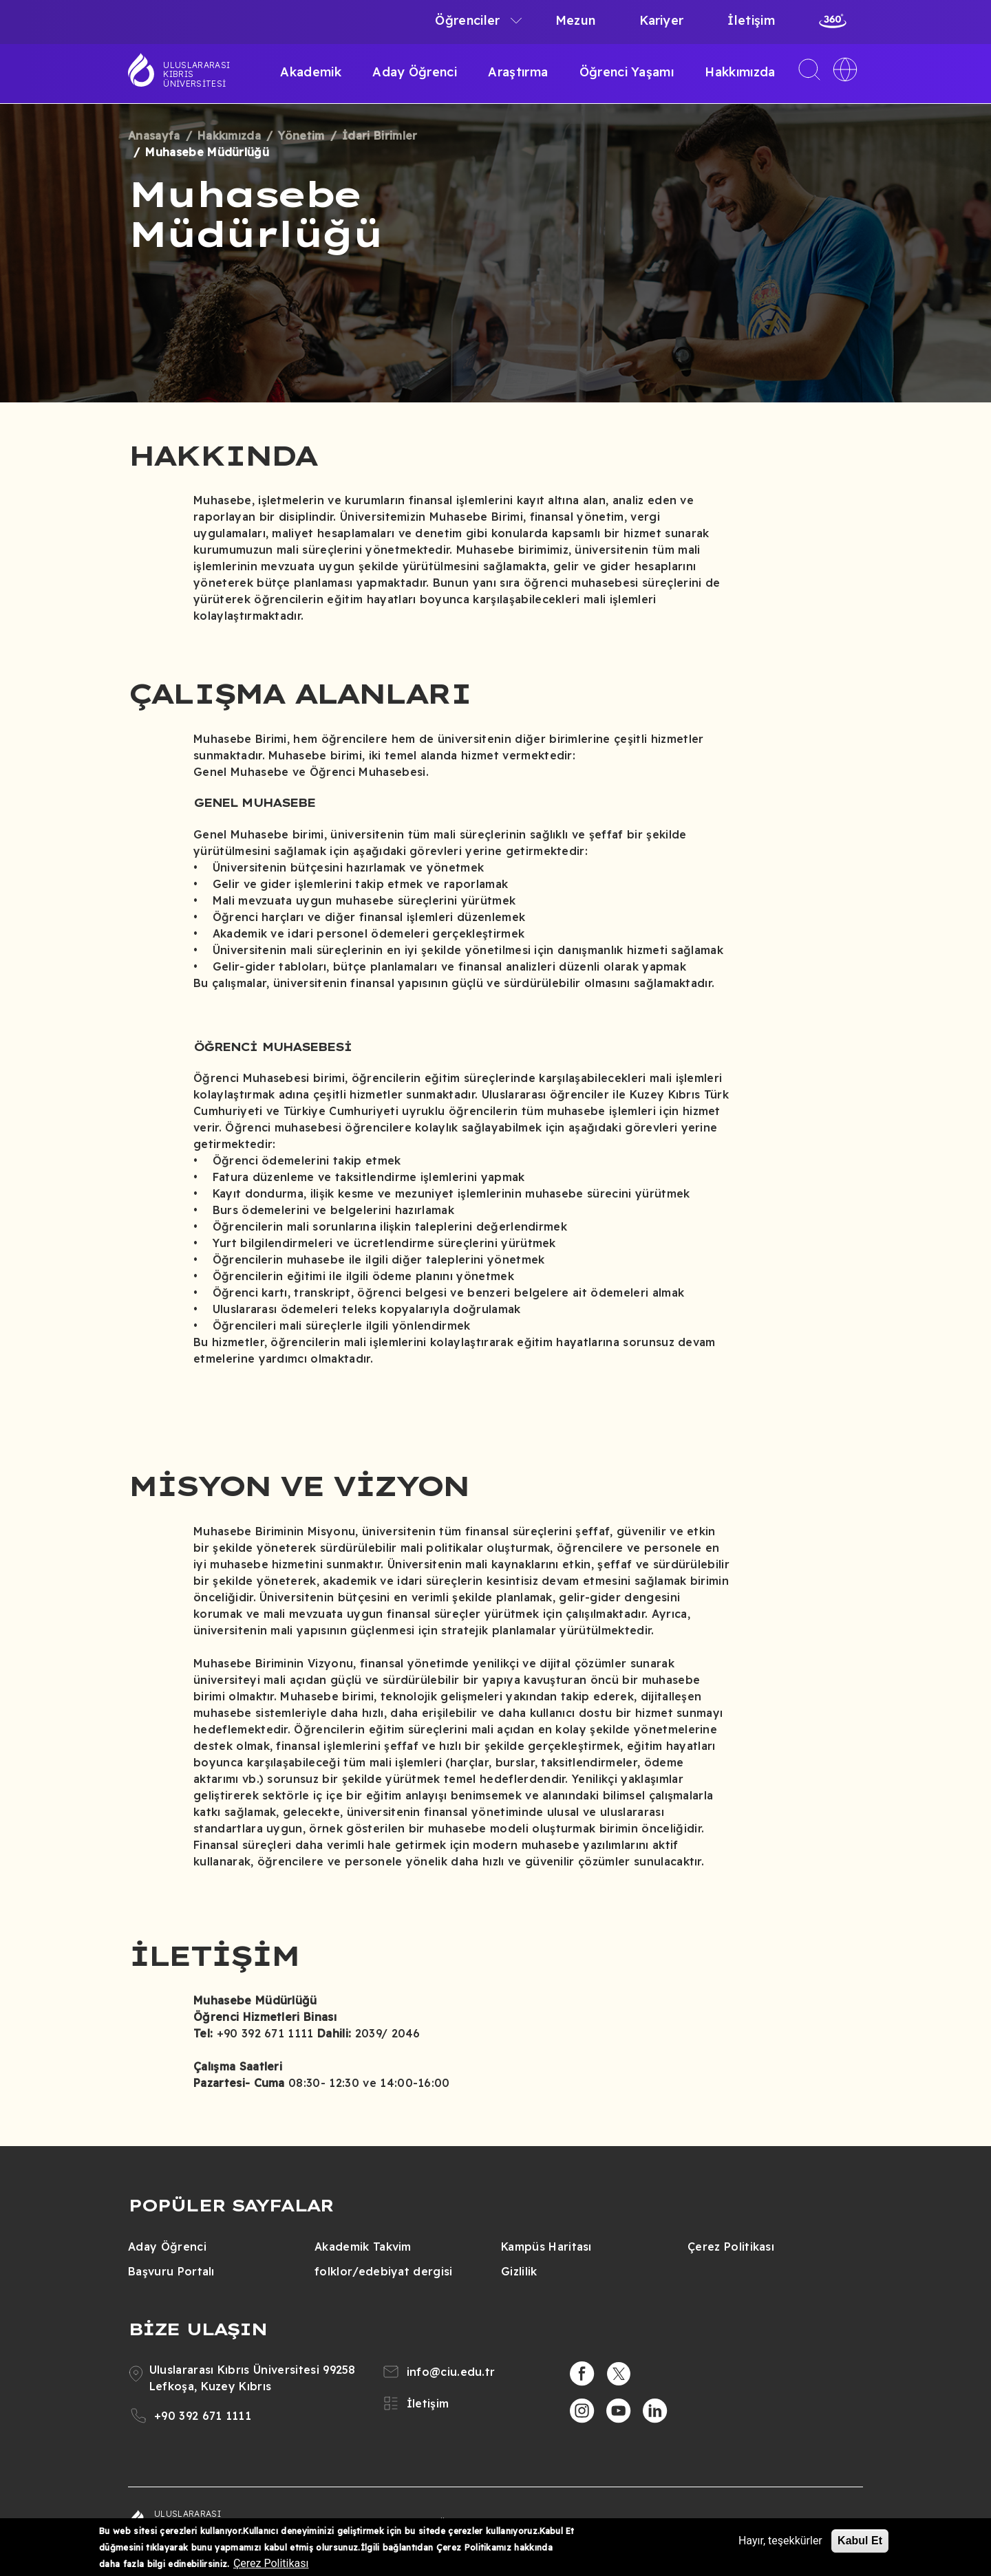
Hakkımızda (740, 72)
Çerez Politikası (731, 2246)
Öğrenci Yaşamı (626, 72)
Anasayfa (154, 135)
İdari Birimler (379, 135)
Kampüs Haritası (546, 2246)
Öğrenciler (467, 20)
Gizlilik (519, 2271)
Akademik (310, 72)
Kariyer (661, 20)
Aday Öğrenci (414, 72)
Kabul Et (860, 2540)
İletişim (751, 20)
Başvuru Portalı (171, 2271)
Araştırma (518, 72)
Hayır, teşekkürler (780, 2540)
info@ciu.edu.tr (451, 2372)
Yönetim (301, 135)
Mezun (575, 20)
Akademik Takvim (363, 2246)
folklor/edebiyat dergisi (384, 2271)
